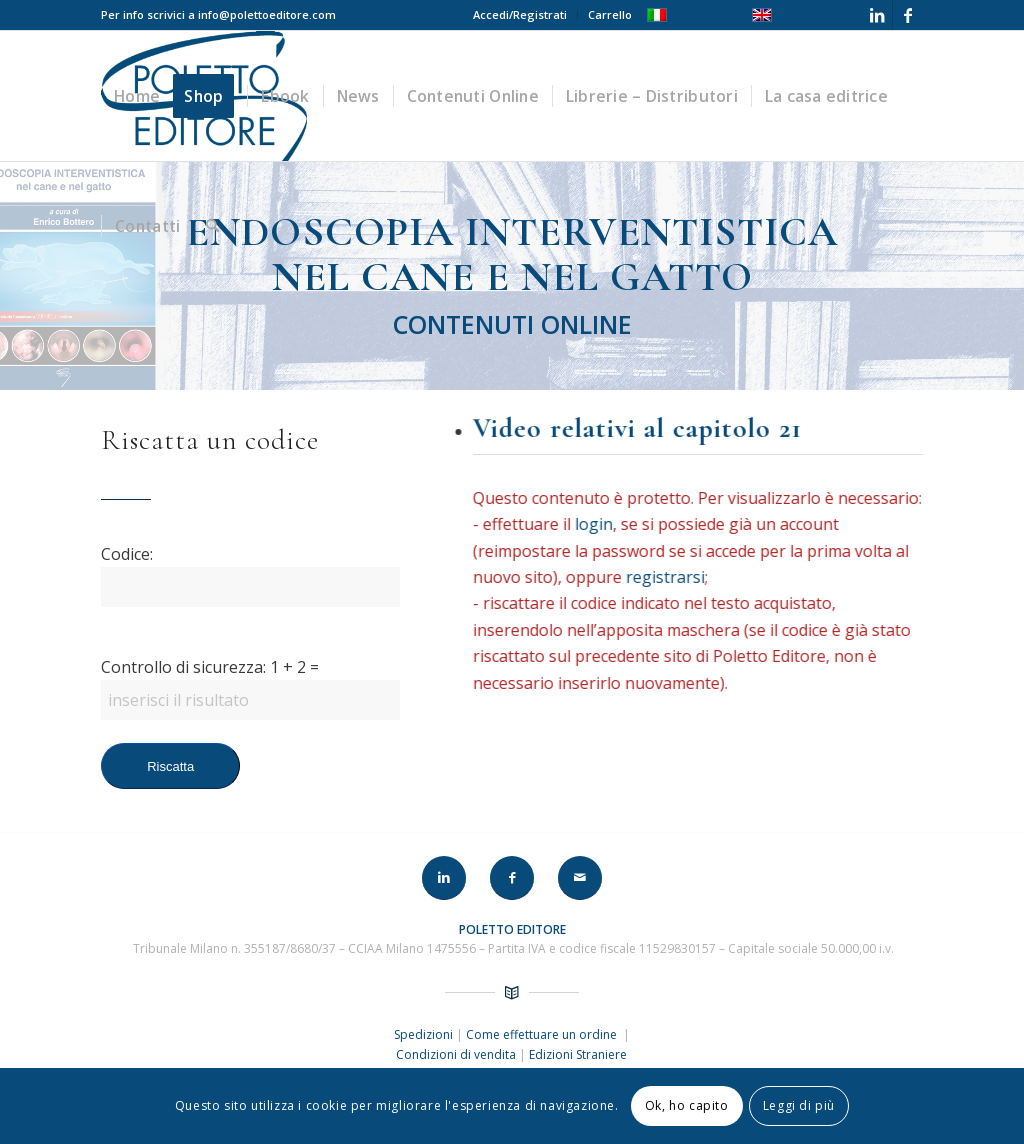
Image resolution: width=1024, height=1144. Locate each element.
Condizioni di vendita (456, 1054)
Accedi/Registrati (520, 14)
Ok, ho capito (687, 1105)
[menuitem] (520, 15)
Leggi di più (799, 1105)
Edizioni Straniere (578, 1054)
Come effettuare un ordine (543, 1034)
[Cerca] (212, 226)
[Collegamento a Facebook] (908, 15)
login (598, 524)
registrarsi (669, 577)
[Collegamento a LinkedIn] (877, 15)
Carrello (610, 14)
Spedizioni (425, 1034)
